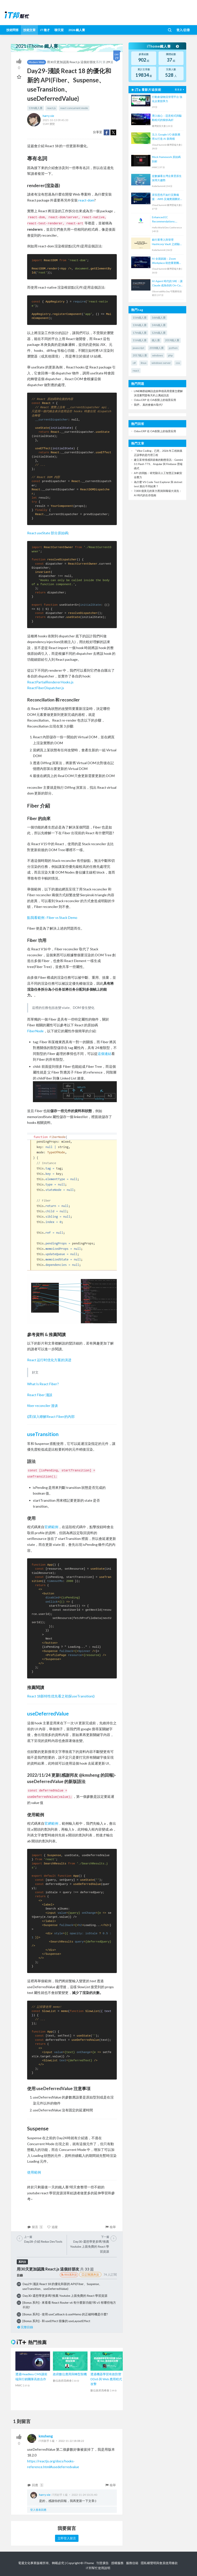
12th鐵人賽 (159, 332)
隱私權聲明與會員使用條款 (159, 2563)
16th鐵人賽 (159, 317)
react (136, 370)
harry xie (48, 115)
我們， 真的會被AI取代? (148, 404)
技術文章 (29, 30)
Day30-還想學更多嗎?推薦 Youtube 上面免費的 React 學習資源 (65, 2295)
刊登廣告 (102, 2563)
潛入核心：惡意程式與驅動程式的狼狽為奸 (167, 117)
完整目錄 (25, 2327)
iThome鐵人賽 (163, 46)
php (170, 355)
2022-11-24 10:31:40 (84, 2494)
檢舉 (110, 2227)
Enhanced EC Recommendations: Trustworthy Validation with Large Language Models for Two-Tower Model (166, 220)
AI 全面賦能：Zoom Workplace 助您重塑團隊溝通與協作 (167, 261)
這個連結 (104, 1053)
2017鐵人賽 (140, 355)
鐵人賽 (156, 340)
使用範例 (34, 2172)
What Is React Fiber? (43, 1384)
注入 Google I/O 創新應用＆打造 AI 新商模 (166, 136)
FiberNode (35, 1031)
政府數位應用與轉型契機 (70, 2374)
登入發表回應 (38, 2509)
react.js (51, 108)
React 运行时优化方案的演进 (49, 1360)
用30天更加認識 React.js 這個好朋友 (71, 62)
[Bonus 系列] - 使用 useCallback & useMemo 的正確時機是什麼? (65, 2314)
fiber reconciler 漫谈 (42, 1405)
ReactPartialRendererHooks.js (50, 682)
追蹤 (52, 2227)
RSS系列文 (69, 2274)
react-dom (86, 200)
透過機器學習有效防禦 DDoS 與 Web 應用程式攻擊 (106, 2379)
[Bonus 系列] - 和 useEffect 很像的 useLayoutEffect (56, 2321)
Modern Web (36, 62)
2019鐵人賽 (172, 340)
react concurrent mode (74, 108)
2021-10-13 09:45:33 (55, 120)
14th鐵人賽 (159, 325)
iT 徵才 (45, 30)
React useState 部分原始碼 (47, 533)
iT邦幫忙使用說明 (98, 2568)
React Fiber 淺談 (39, 1395)
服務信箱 (132, 2563)
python (173, 347)
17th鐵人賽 (140, 332)
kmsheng (46, 2436)
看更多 (180, 89)
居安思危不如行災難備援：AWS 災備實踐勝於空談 (167, 197)
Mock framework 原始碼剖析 (166, 159)
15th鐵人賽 (140, 317)
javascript (138, 347)
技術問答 (12, 30)
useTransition (42, 1434)
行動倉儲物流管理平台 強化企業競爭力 (167, 99)
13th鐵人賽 (36, 108)
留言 (35, 2227)
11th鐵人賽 (140, 340)
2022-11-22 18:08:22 (71, 2440)
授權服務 (117, 2563)
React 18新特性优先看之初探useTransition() (61, 1696)
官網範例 (51, 1527)
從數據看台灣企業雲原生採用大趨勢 (167, 178)
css (178, 362)
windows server (161, 362)
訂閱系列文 (90, 2274)
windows (157, 355)
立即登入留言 (67, 2538)
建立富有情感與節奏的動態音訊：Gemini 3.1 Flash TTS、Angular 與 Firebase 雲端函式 (158, 464)
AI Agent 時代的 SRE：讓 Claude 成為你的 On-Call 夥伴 (167, 283)
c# (134, 362)
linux (143, 362)
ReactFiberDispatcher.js (45, 688)
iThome (89, 2563)
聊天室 (59, 30)
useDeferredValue (48, 1713)
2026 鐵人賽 (76, 30)
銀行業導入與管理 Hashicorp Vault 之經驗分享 (167, 242)
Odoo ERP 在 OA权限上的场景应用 (155, 399)
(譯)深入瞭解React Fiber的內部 (51, 1416)
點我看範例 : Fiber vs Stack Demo (52, 917)
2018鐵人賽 (156, 347)
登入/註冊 (183, 30)
